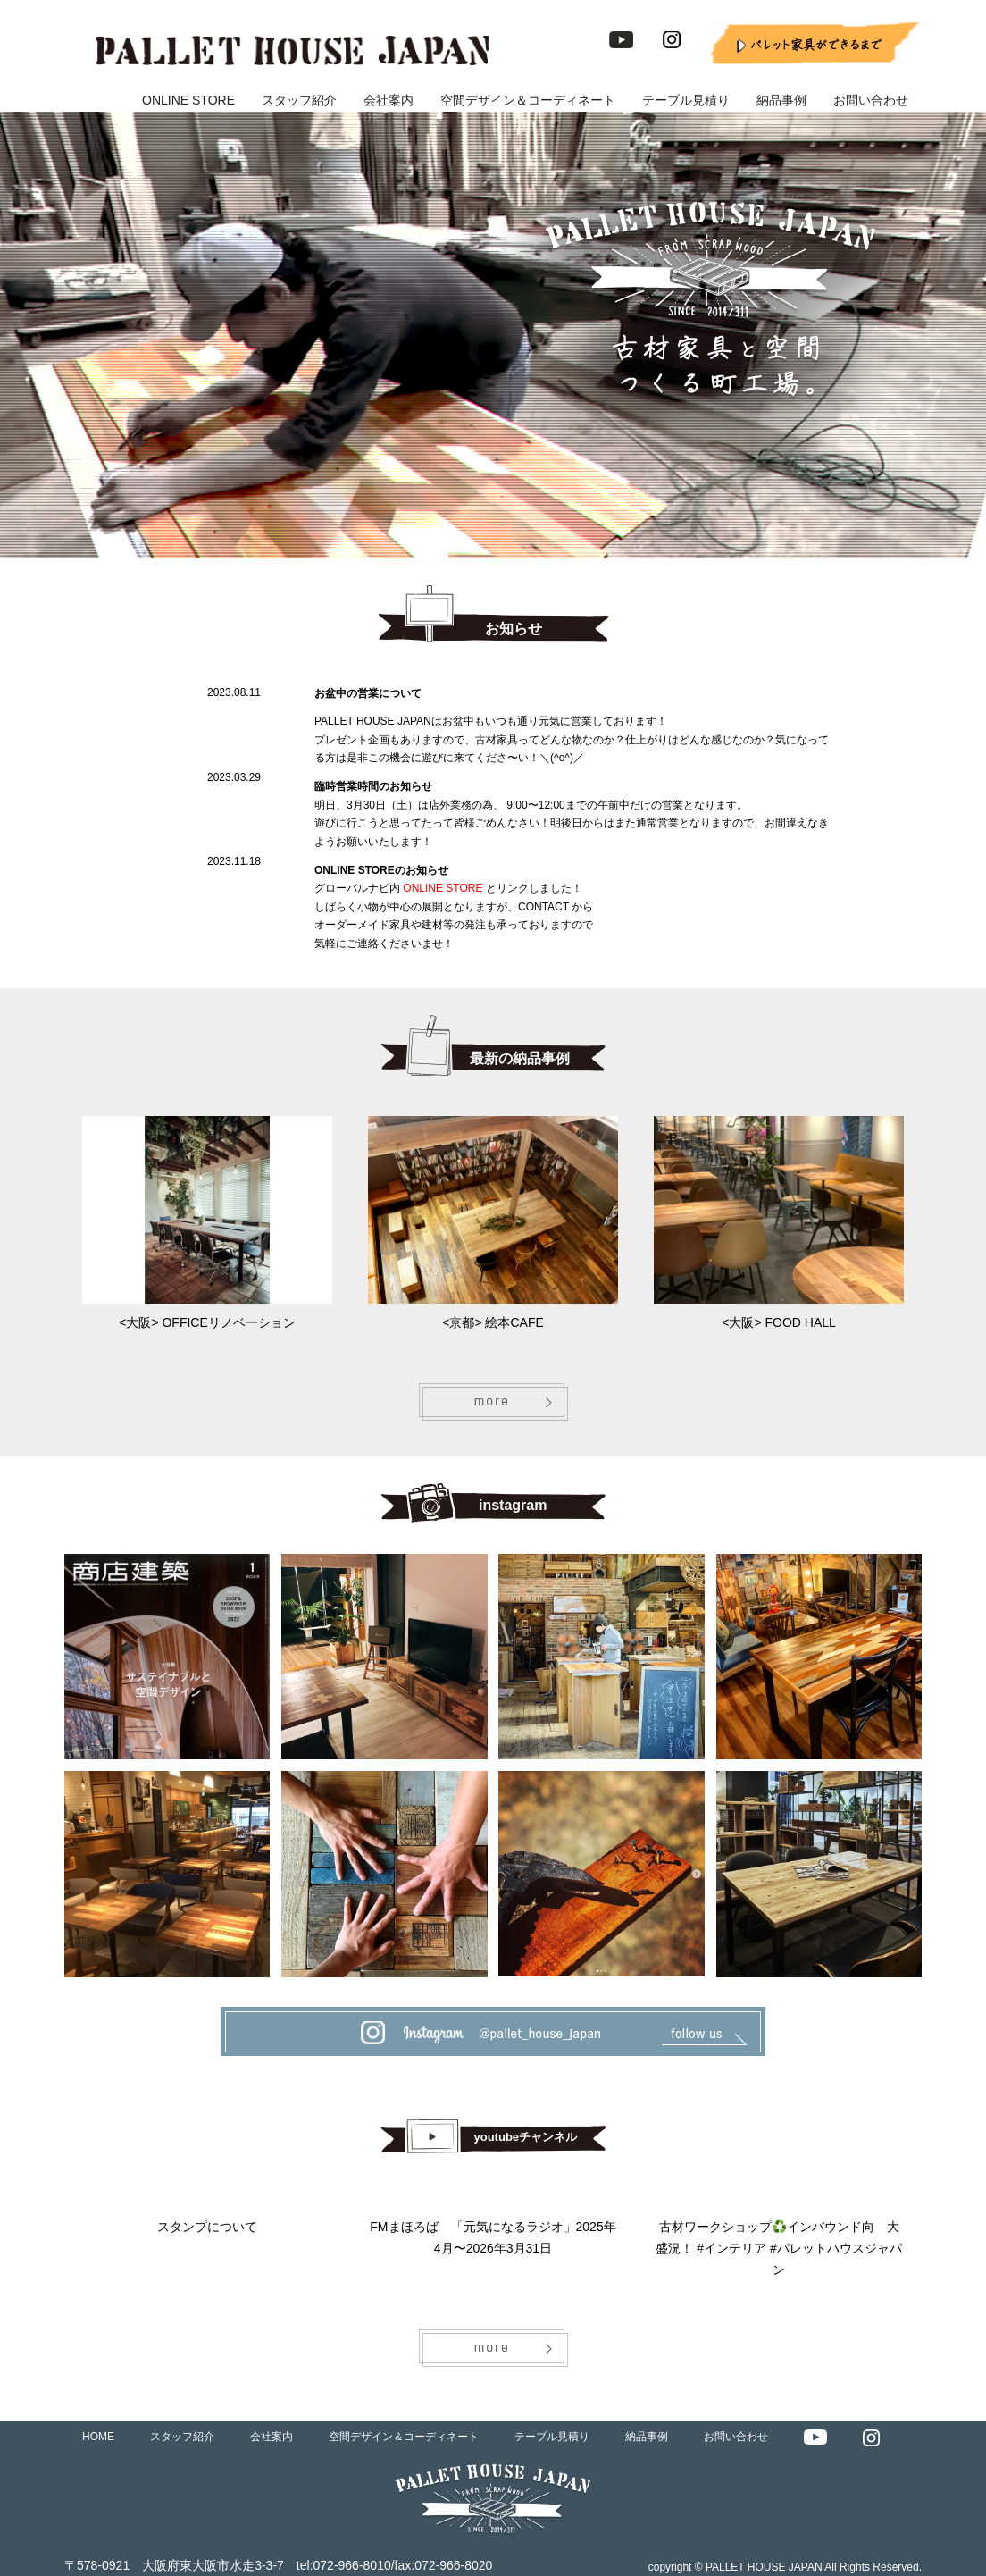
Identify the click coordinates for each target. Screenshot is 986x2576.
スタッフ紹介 (299, 100)
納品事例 (781, 100)
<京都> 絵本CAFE (493, 1322)
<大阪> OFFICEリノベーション (207, 1322)
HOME (98, 2436)
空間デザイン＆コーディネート (527, 100)
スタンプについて (207, 2226)
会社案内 (388, 100)
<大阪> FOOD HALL (779, 1322)
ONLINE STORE (188, 100)
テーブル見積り (686, 100)
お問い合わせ (870, 100)
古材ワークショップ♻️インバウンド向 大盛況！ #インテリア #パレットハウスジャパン (778, 2248)
